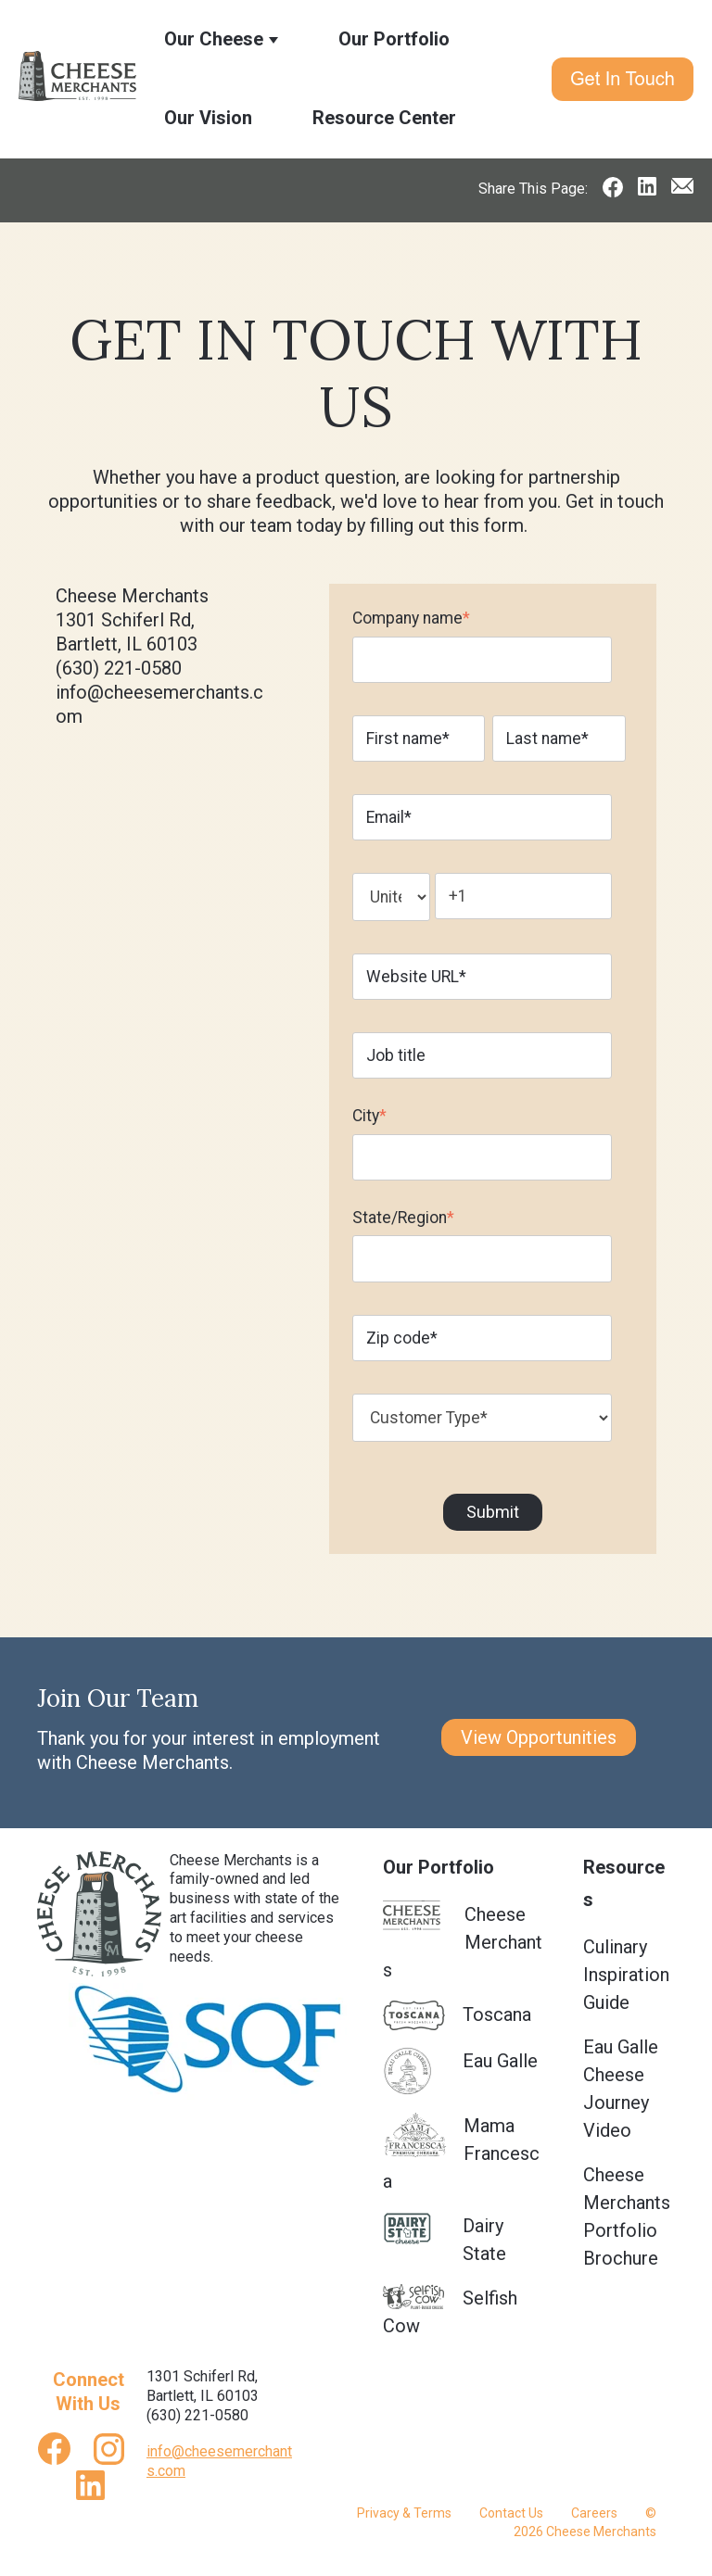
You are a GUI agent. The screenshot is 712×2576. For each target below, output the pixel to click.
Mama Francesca (461, 2152)
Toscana (457, 2016)
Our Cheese (213, 39)
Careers (594, 2513)
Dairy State (444, 2238)
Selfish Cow (450, 2310)
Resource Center (384, 118)
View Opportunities (539, 1737)
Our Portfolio (394, 39)
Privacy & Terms (404, 2513)
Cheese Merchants (462, 1940)
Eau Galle (460, 2071)
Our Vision (208, 118)
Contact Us (511, 2513)
